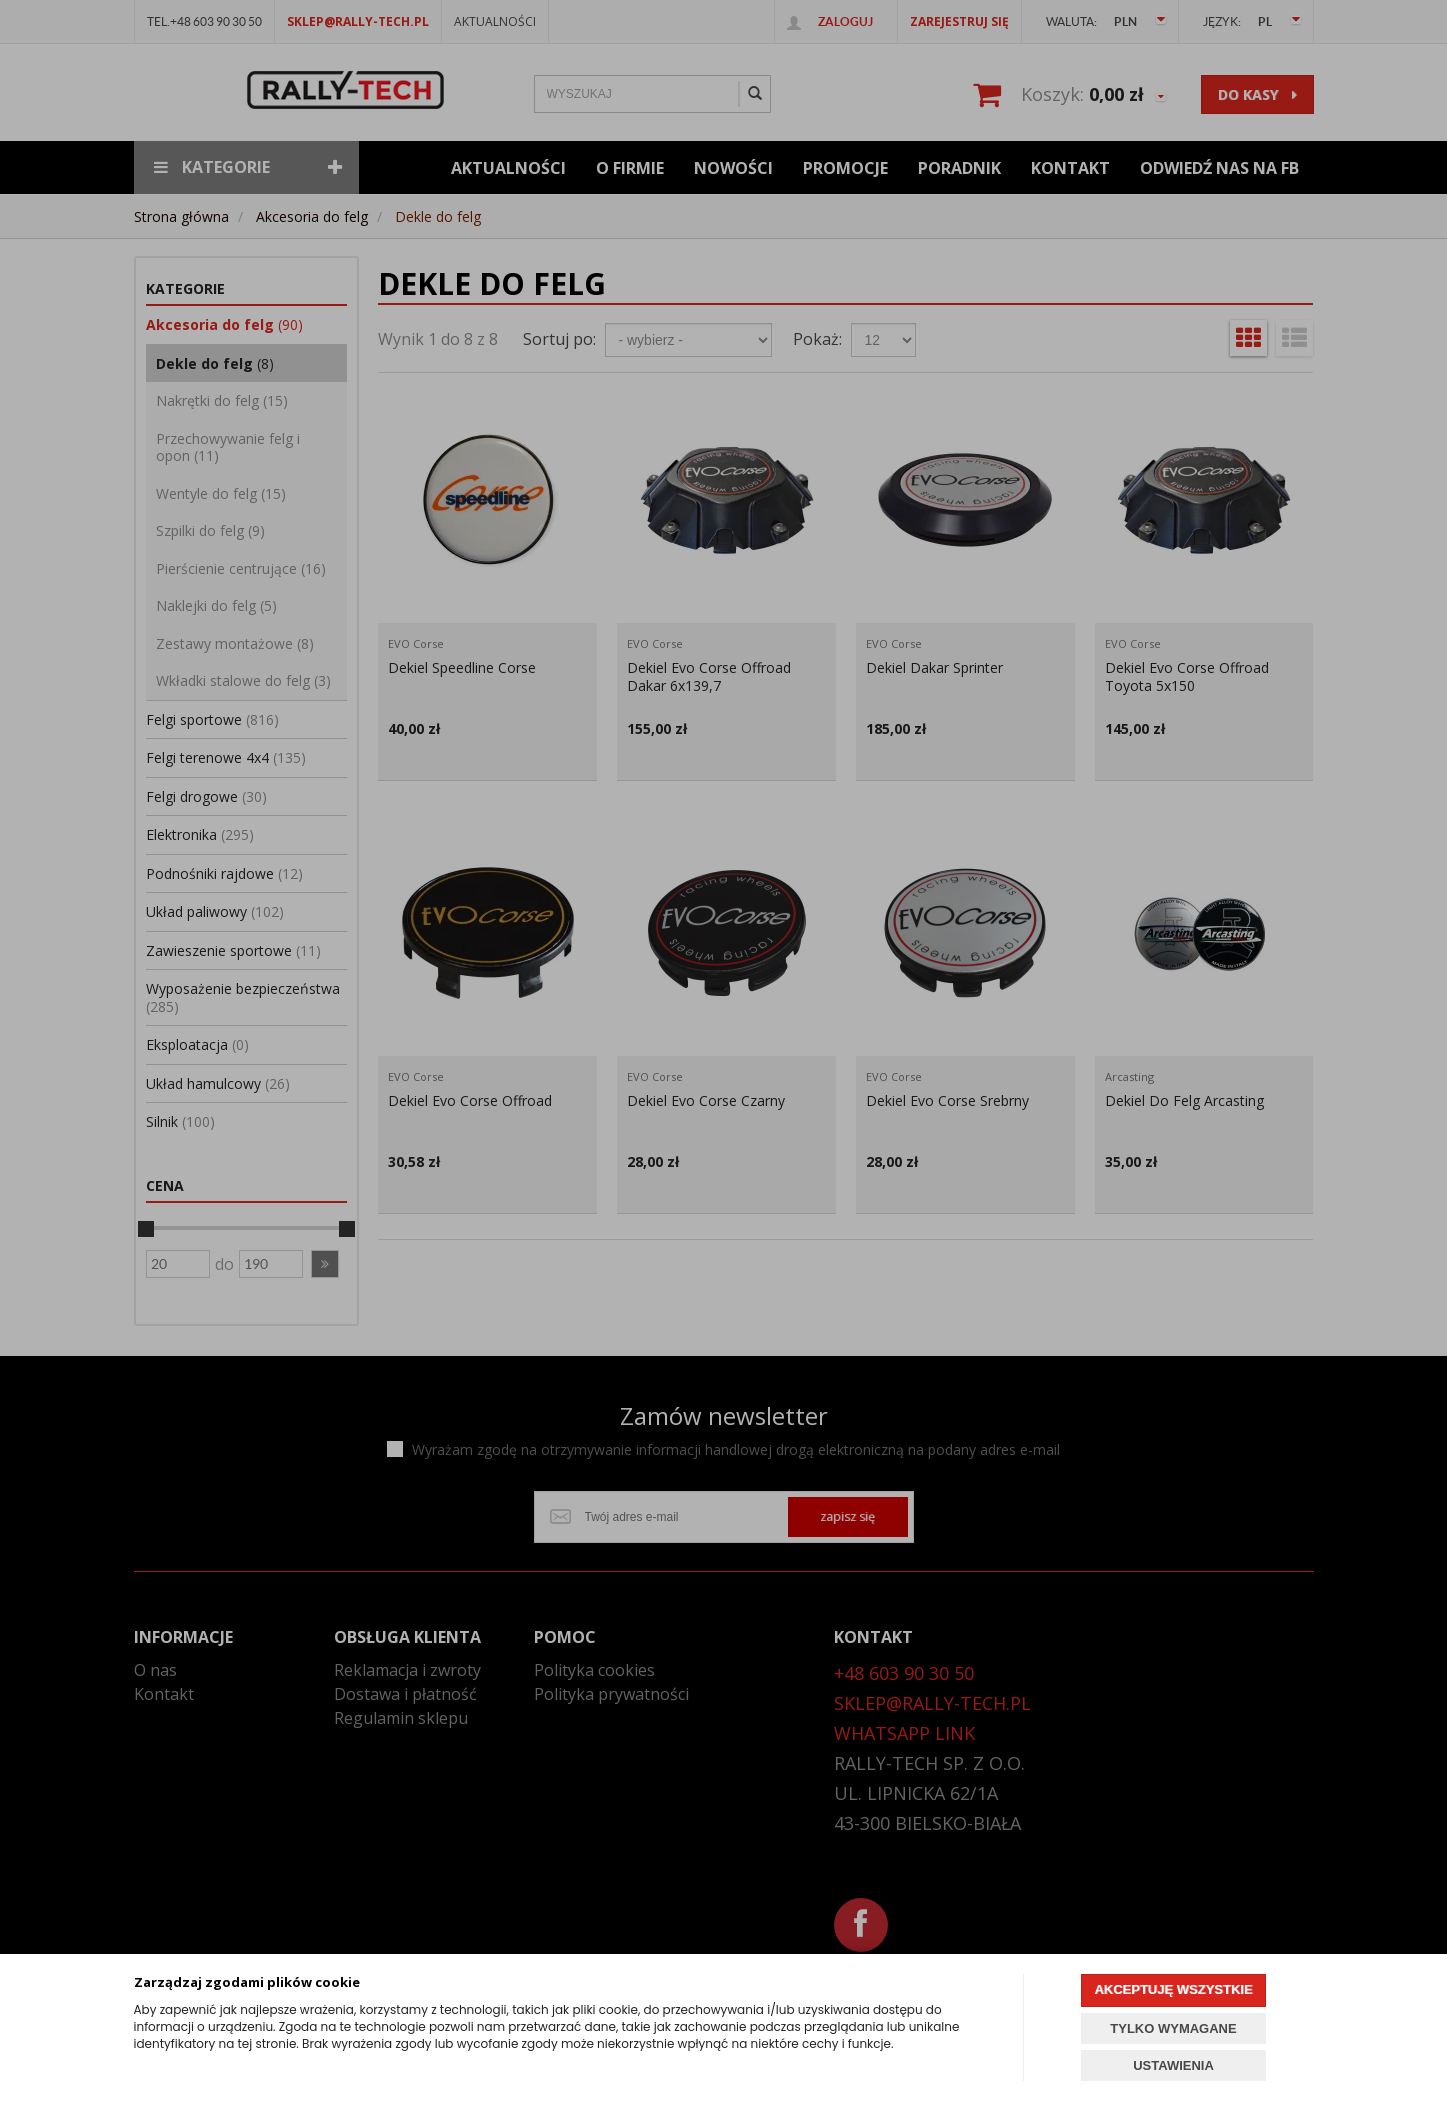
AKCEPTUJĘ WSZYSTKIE (1173, 1989)
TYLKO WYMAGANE (1173, 2028)
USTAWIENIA (1173, 2065)
